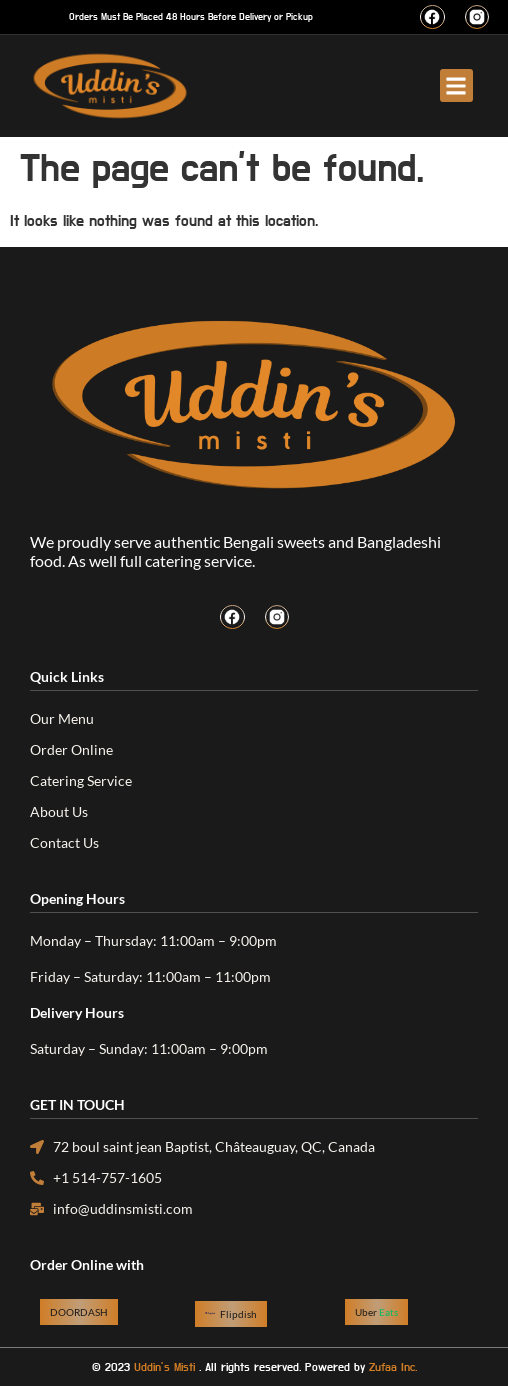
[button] (456, 85)
